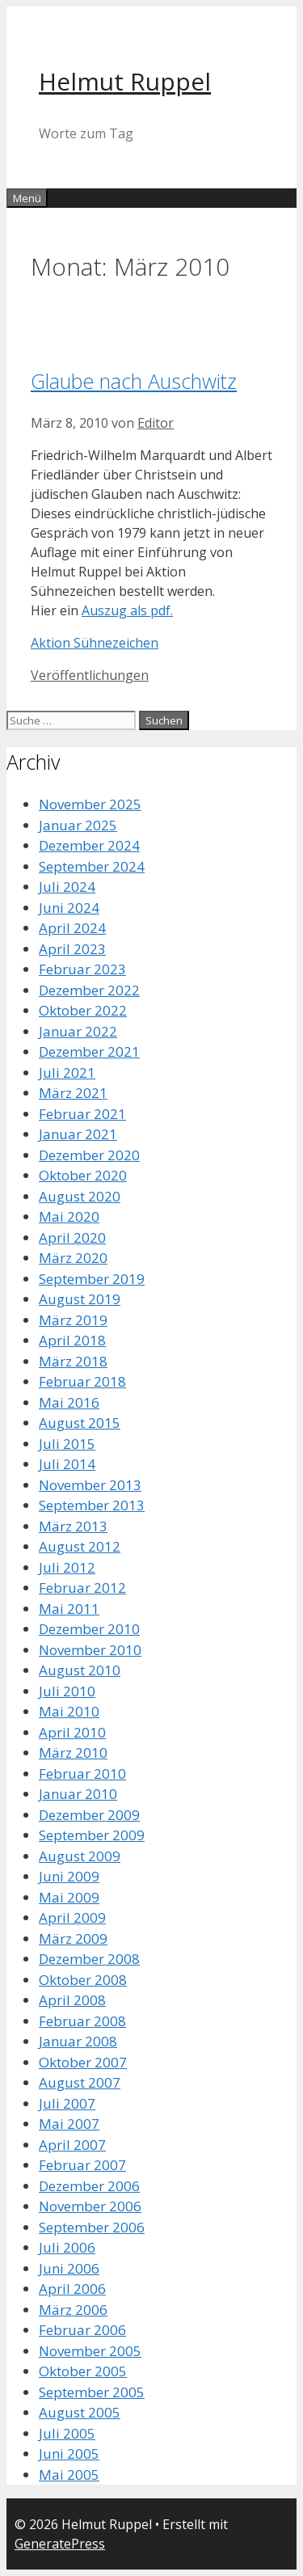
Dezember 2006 (89, 2186)
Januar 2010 (78, 1793)
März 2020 (73, 1257)
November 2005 (90, 2351)
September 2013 (92, 1505)
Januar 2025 (78, 825)
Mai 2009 (69, 1897)
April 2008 (72, 2000)
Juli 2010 (67, 1691)
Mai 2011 (69, 1608)
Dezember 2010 (89, 1629)
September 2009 (92, 1835)
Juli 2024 (67, 886)
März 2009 (73, 1938)
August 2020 (79, 1196)
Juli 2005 (67, 2433)
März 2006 (73, 2309)
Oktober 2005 (83, 2371)
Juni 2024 (69, 907)
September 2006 (92, 2227)
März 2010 (73, 1752)
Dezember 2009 (89, 1814)
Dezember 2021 (89, 1051)
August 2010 (79, 1670)
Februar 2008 (82, 2021)
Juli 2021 (67, 1072)
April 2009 (72, 1917)
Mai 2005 (69, 2474)
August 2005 (79, 2412)
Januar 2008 (78, 2041)
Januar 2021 (78, 1134)
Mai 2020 (69, 1216)
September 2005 (92, 2392)
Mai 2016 (69, 1402)
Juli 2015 (67, 1443)
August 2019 (79, 1299)
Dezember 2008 (89, 1958)
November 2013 (90, 1485)
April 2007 (72, 2144)
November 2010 (90, 1650)
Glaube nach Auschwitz (134, 381)
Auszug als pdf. (127, 610)
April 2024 (72, 927)
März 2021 (73, 1092)
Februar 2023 (82, 969)
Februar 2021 (82, 1113)
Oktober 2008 (83, 1979)
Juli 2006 (67, 2247)
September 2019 (92, 1278)
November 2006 (90, 2206)
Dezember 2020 (89, 1155)
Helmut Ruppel (125, 81)
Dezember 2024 (89, 845)
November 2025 (90, 804)
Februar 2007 (82, 2165)
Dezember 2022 (89, 990)
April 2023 (72, 949)
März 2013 (73, 1526)
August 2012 (79, 1546)
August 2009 (79, 1856)
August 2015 (79, 1422)
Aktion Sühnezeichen (94, 643)
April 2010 (72, 1732)
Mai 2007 (69, 2123)
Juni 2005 (69, 2453)
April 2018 (72, 1340)
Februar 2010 (82, 1773)
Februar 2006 (82, 2330)
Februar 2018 (82, 1381)
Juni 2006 (69, 2268)
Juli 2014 (67, 1464)
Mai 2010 (69, 1711)
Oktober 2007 (83, 2062)
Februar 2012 (82, 1587)
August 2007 (79, 2082)
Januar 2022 (78, 1031)
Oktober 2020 (83, 1175)
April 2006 (72, 2288)
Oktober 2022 (83, 1010)
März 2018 (73, 1361)
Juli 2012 (67, 1567)
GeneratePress (60, 2544)
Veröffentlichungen (90, 675)
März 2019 (73, 1320)
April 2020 (72, 1237)
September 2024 (92, 866)
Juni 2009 (69, 1876)
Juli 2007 (67, 2103)
